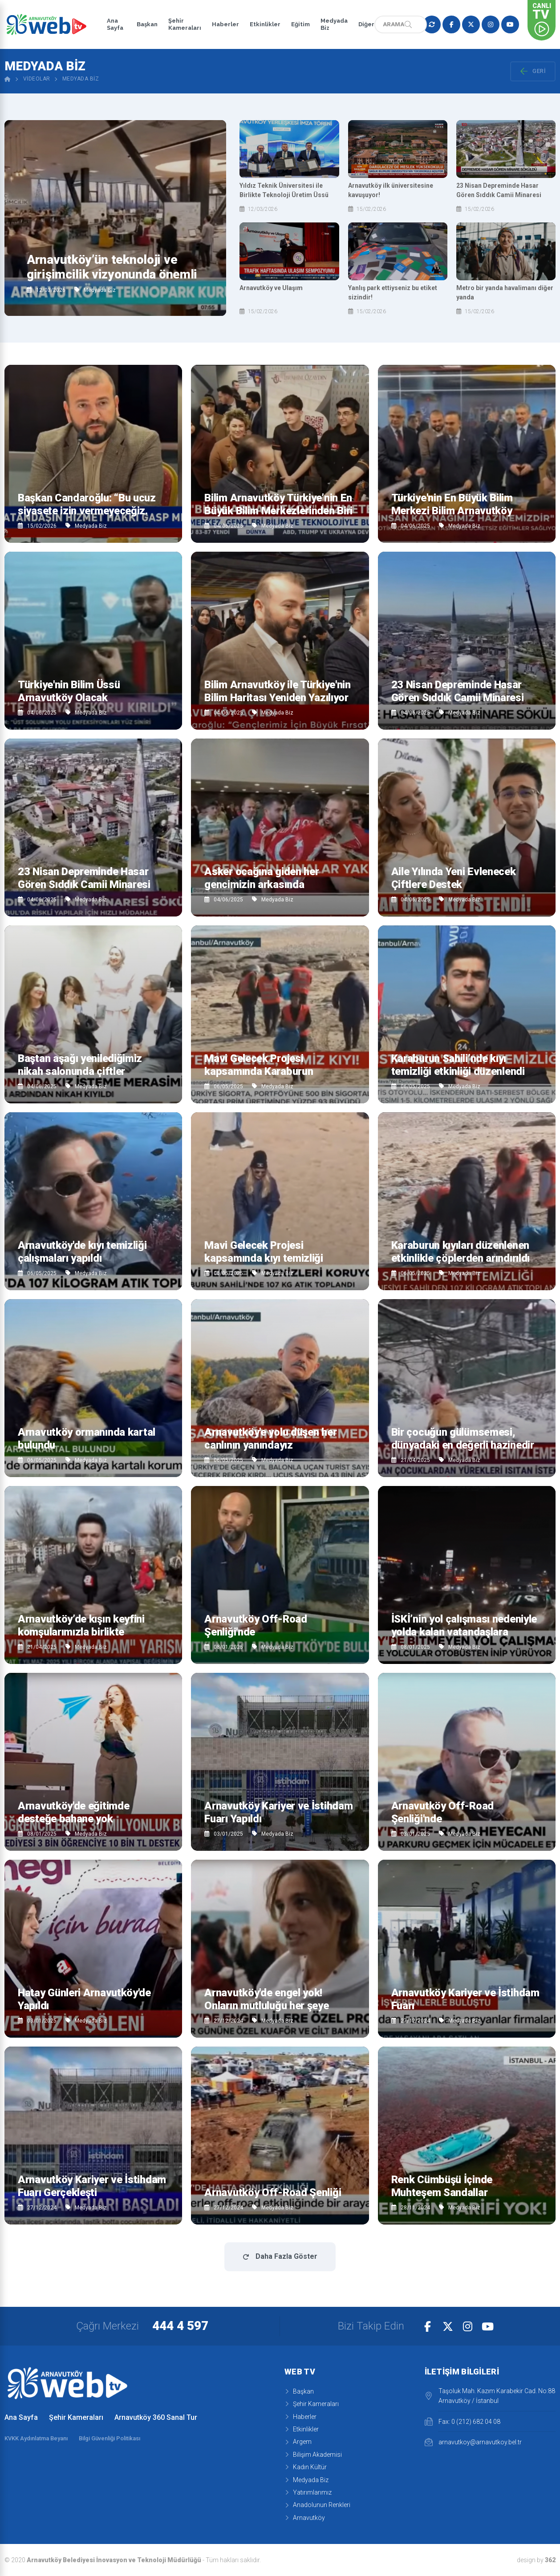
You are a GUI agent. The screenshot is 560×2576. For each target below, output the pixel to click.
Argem (298, 2441)
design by (536, 2560)
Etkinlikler (262, 24)
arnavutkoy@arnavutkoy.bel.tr (473, 2442)
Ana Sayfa (115, 24)
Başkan (144, 24)
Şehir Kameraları (182, 24)
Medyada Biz (331, 24)
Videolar (36, 79)
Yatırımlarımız (308, 2492)
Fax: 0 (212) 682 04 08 (462, 2422)
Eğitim (297, 24)
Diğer (364, 24)
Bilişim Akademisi (313, 2454)
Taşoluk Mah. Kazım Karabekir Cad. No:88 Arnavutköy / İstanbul (490, 2395)
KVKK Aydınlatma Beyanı (36, 2438)
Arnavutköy (304, 2517)
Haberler (222, 24)
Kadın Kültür (305, 2467)
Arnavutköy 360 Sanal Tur (155, 2417)
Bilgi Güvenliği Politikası (109, 2438)
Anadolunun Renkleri (317, 2504)
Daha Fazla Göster (280, 2256)
